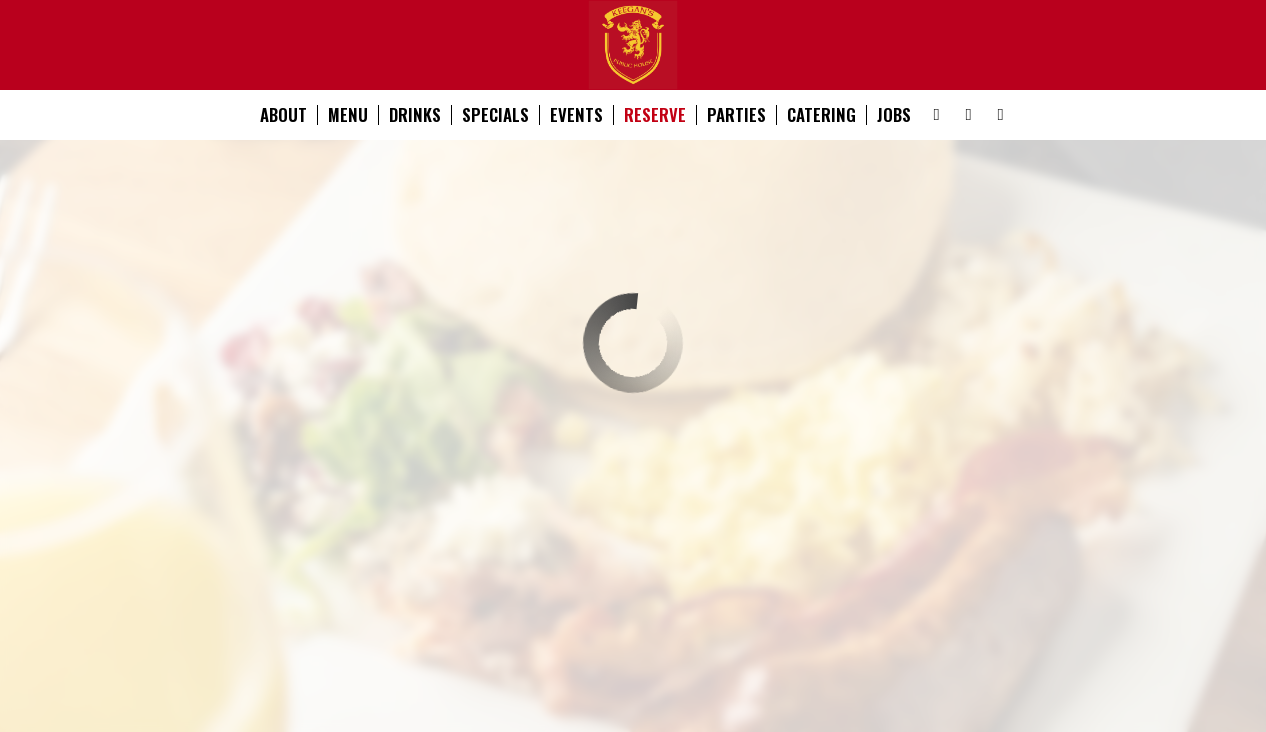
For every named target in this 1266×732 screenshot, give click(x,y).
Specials (495, 115)
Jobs (894, 115)
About (283, 115)
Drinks (415, 115)
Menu (348, 115)
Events (576, 115)
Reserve (655, 115)
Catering (821, 115)
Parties (736, 115)
